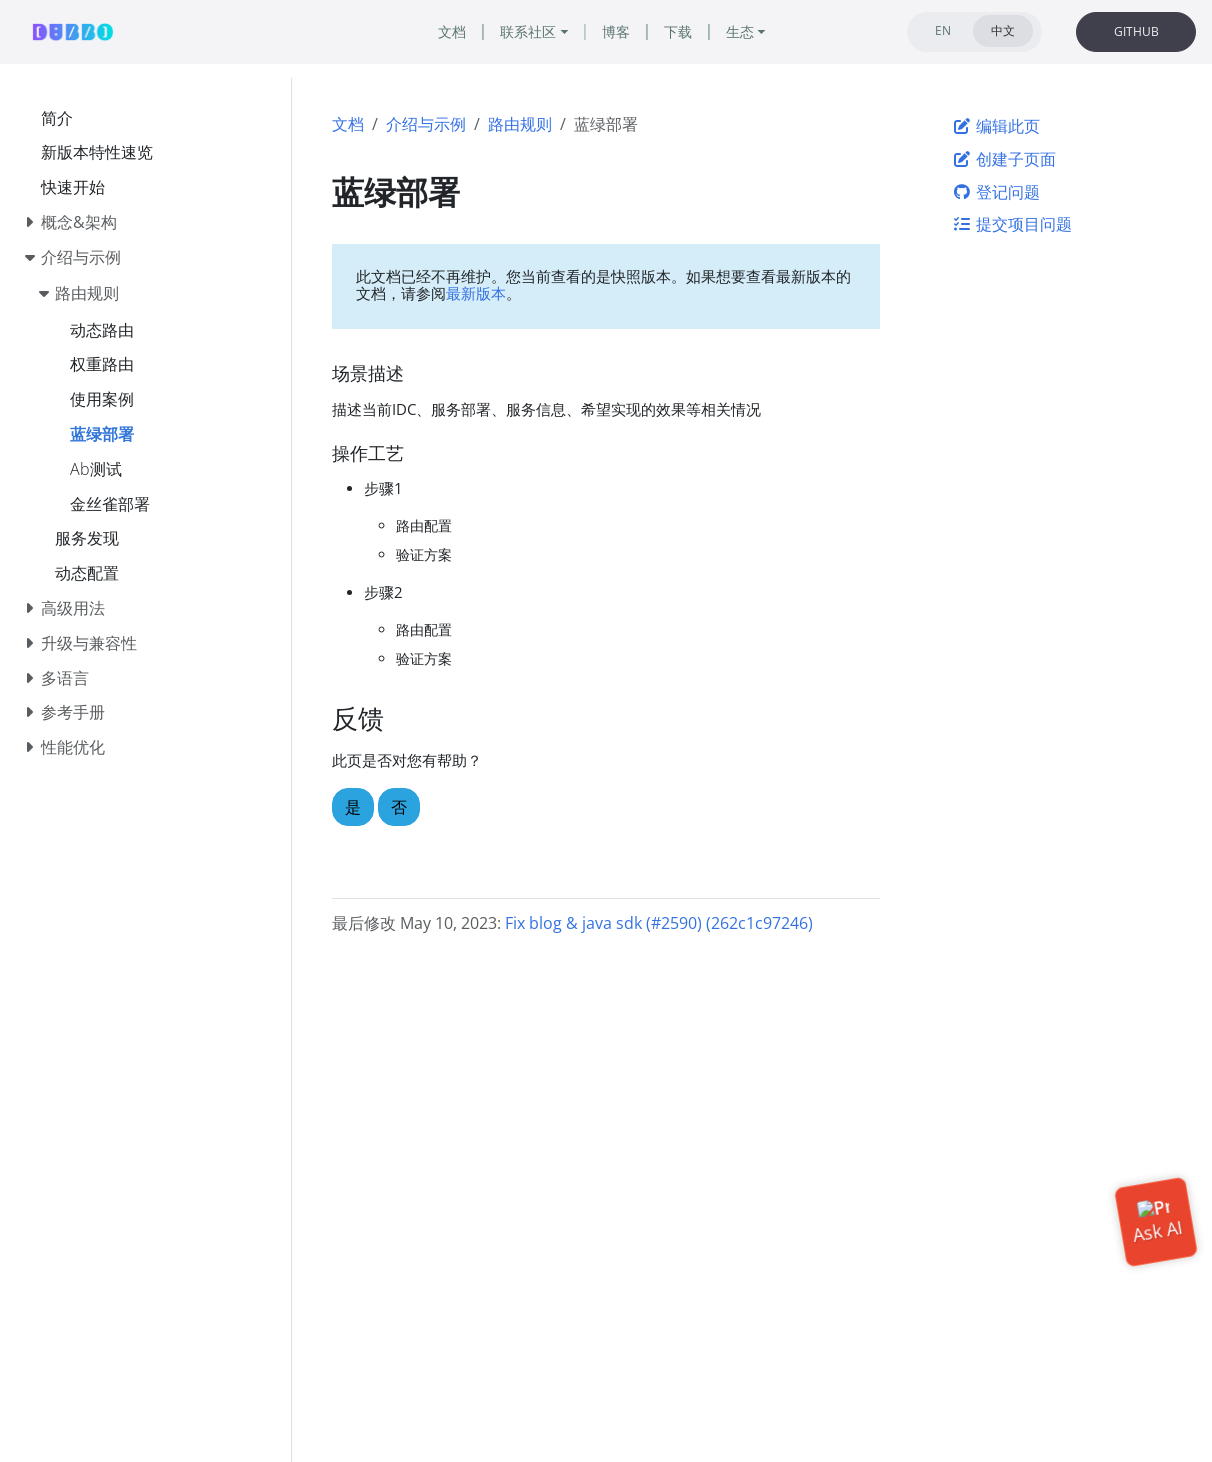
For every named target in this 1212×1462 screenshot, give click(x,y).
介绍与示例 (426, 124)
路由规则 (520, 124)
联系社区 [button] (528, 31)
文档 (348, 124)
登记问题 (996, 192)
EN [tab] (943, 30)
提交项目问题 (1012, 224)
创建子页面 (1004, 159)
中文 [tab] (1003, 30)
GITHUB (1136, 31)
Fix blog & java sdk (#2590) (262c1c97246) (659, 923)
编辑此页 (996, 126)
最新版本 (476, 293)
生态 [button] (740, 31)
